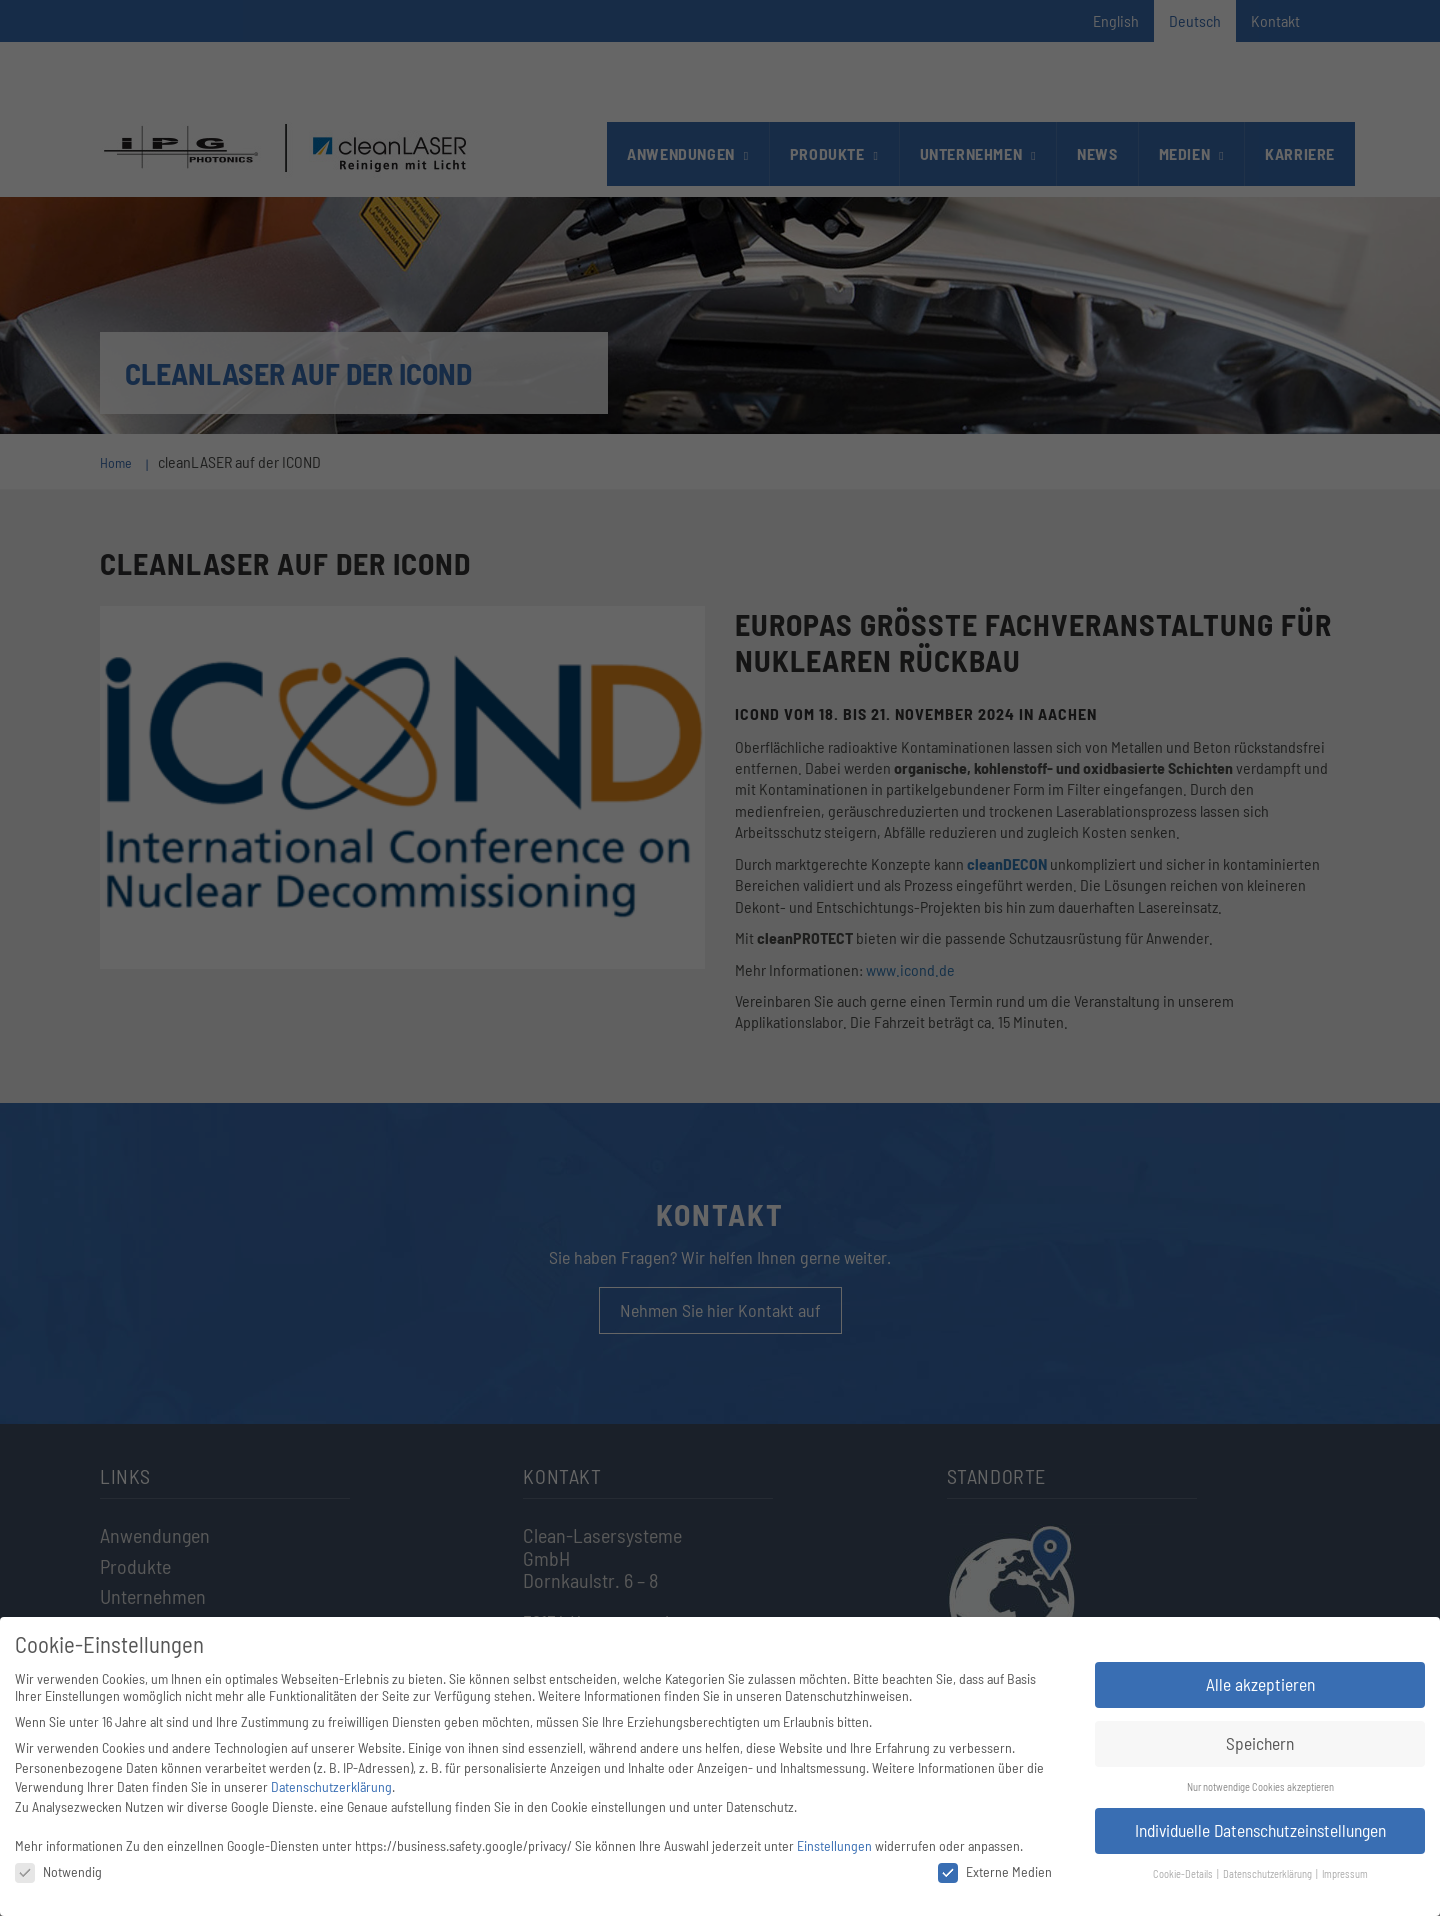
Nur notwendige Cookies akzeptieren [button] (1260, 1786)
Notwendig (58, 1871)
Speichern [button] (1260, 1743)
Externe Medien (995, 1871)
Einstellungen (834, 1845)
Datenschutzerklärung (331, 1786)
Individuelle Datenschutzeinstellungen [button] (1260, 1830)
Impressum (1345, 1873)
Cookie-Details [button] (1184, 1873)
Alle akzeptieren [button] (1260, 1684)
